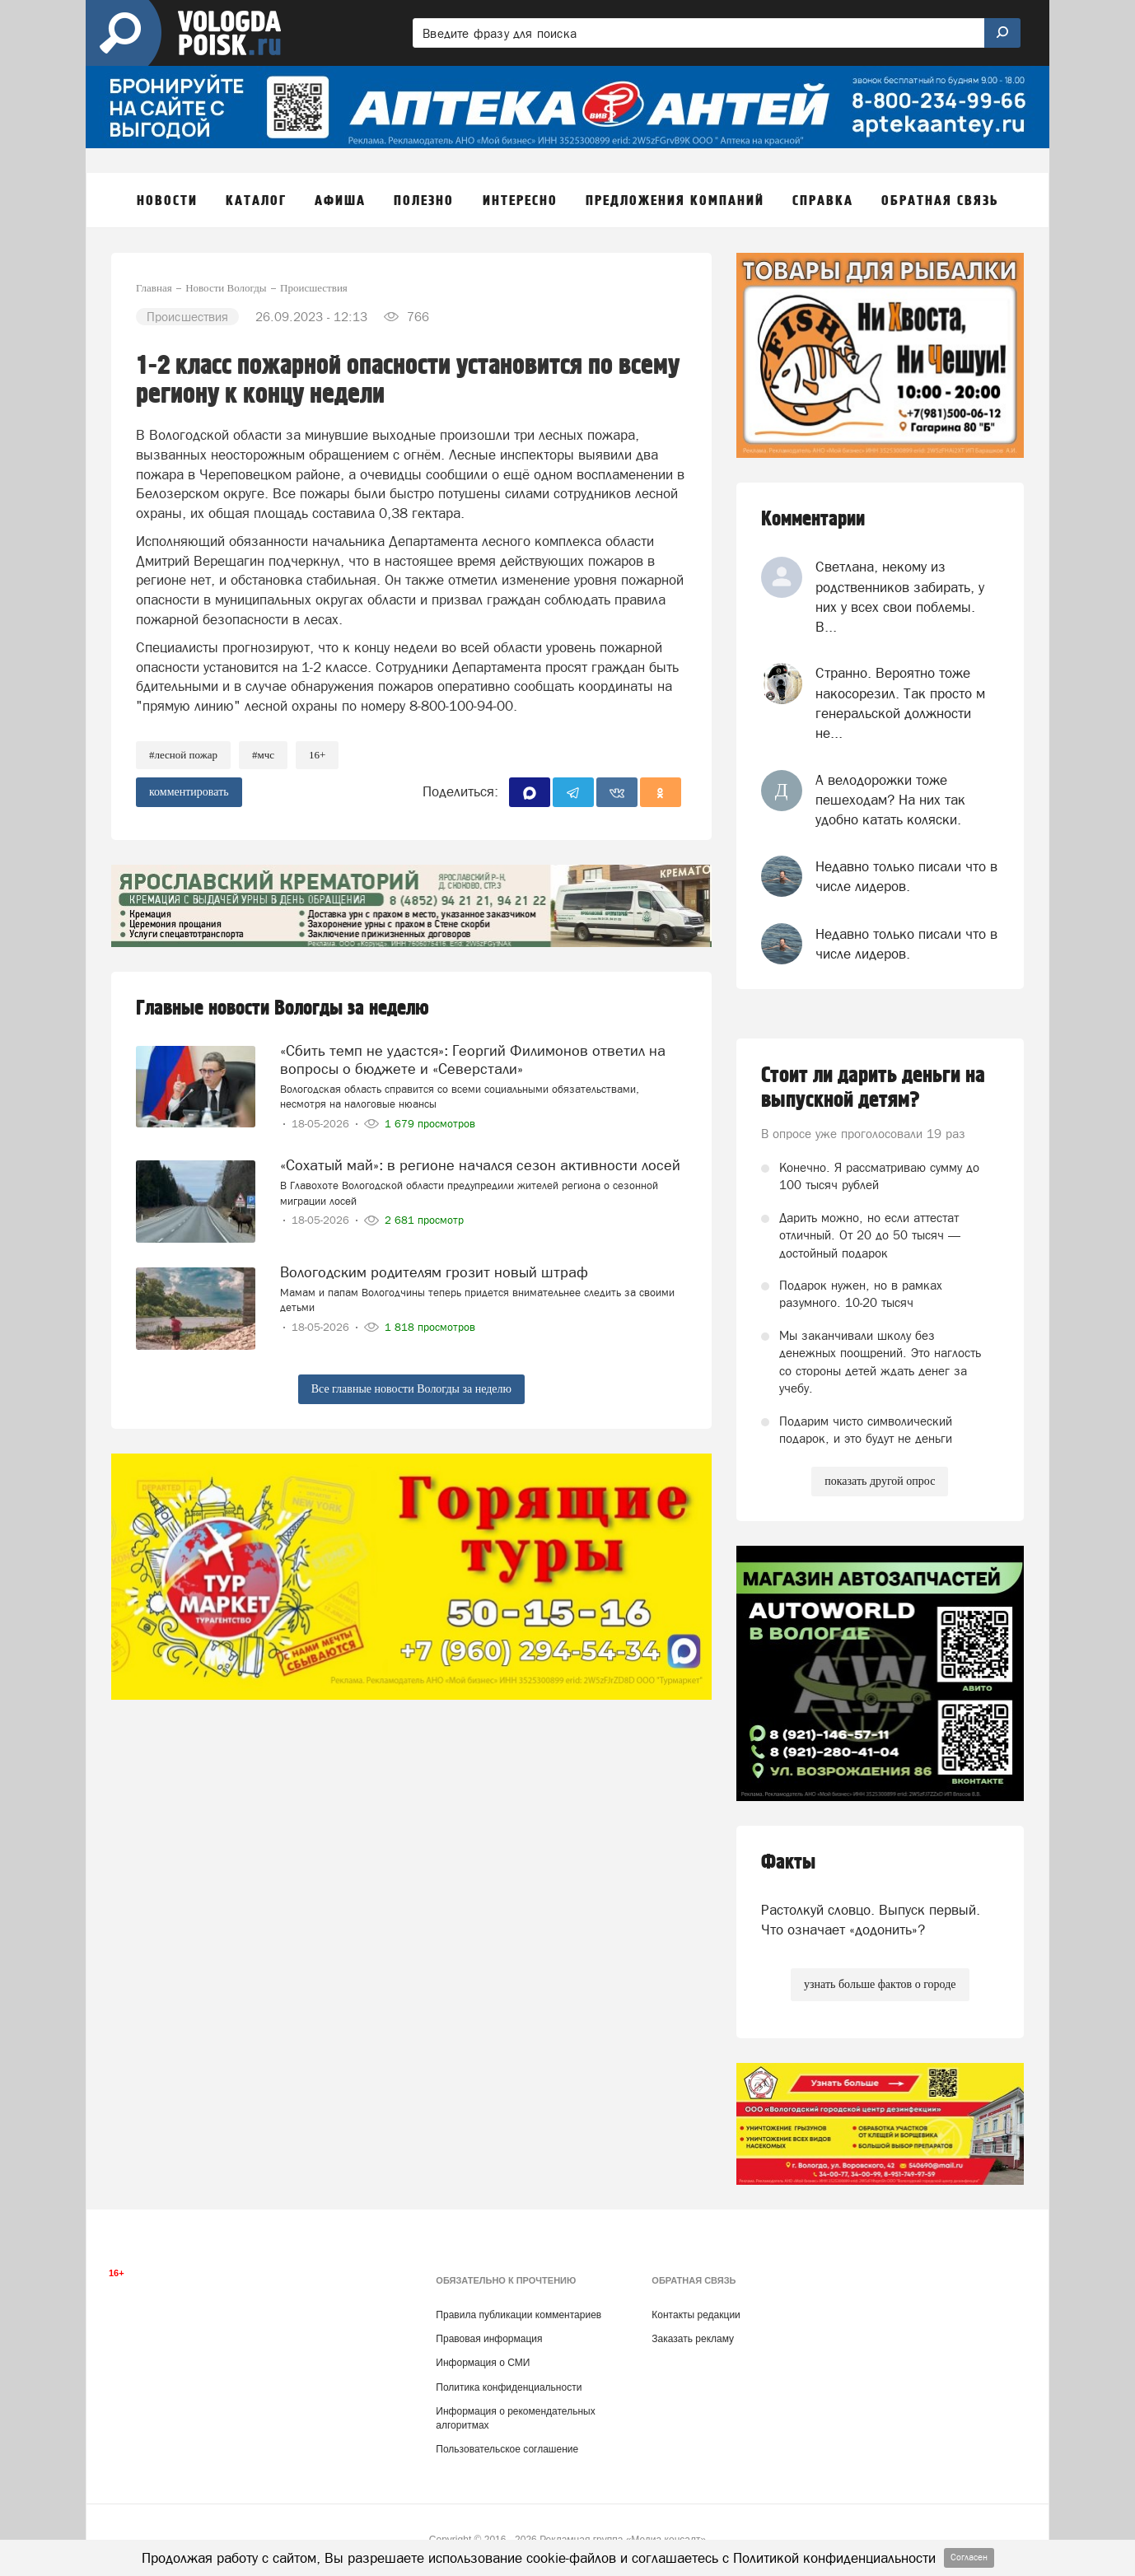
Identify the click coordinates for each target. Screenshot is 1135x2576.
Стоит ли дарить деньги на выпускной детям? (873, 1088)
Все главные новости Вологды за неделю (411, 1389)
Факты (788, 1862)
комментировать (189, 792)
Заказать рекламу (693, 2339)
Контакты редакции (696, 2315)
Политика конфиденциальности (509, 2387)
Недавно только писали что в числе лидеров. (906, 876)
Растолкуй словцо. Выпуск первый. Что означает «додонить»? (870, 1920)
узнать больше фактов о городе (879, 1984)
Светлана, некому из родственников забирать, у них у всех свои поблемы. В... (899, 596)
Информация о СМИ (483, 2362)
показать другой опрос (879, 1481)
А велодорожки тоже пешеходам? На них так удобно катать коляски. (890, 800)
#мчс (263, 755)
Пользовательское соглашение (507, 2449)
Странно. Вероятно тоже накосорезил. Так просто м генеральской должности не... (900, 703)
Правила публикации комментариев (518, 2315)
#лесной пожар (183, 755)
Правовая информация (489, 2339)
